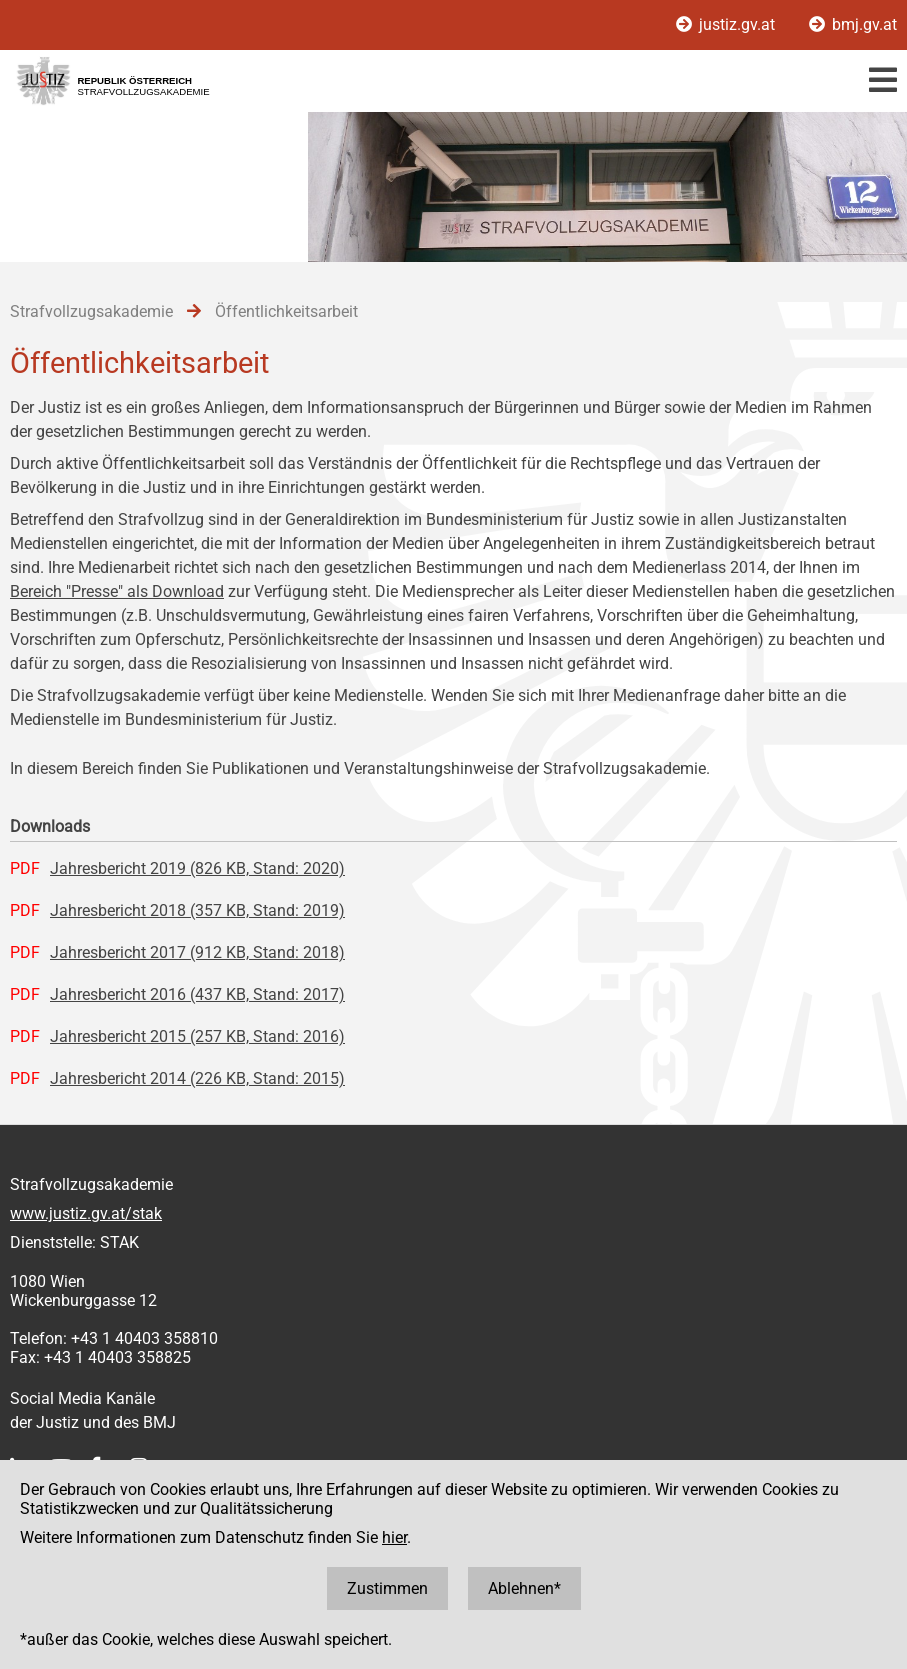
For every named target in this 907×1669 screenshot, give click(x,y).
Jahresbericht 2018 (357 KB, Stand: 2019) (197, 910)
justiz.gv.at (727, 24)
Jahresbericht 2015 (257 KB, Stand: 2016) (197, 1036)
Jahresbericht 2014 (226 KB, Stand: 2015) (197, 1078)
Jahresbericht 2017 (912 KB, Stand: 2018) (197, 952)
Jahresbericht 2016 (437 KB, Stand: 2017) (197, 994)
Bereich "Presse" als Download (117, 591)
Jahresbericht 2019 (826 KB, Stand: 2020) (197, 868)
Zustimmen (387, 1588)
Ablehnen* (524, 1588)
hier (394, 1537)
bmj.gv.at (853, 24)
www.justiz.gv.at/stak (86, 1213)
